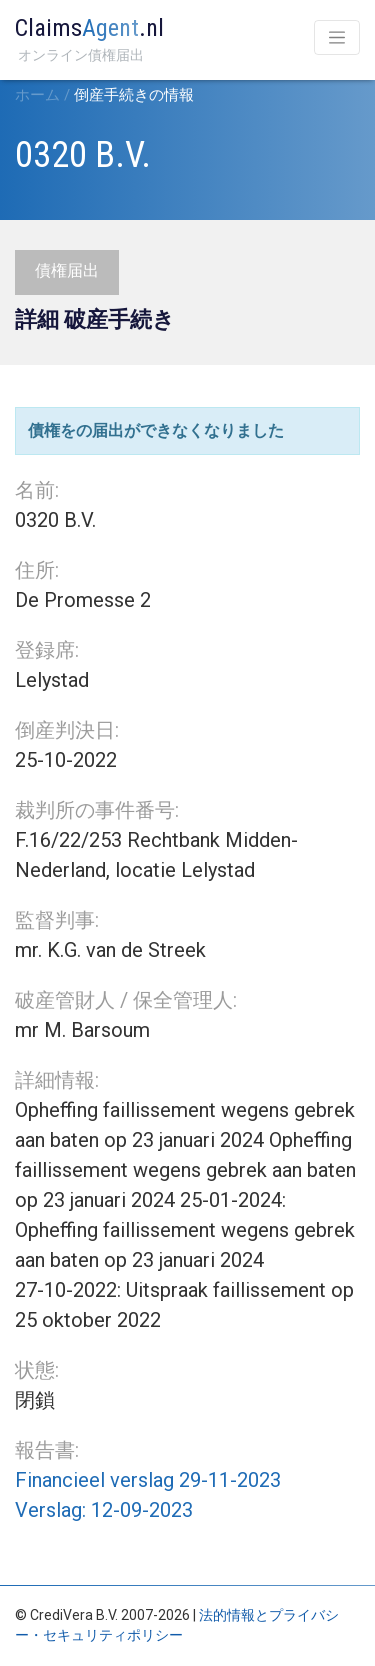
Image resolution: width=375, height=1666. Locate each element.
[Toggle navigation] (337, 37)
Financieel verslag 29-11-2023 (148, 1480)
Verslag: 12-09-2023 (104, 1510)
